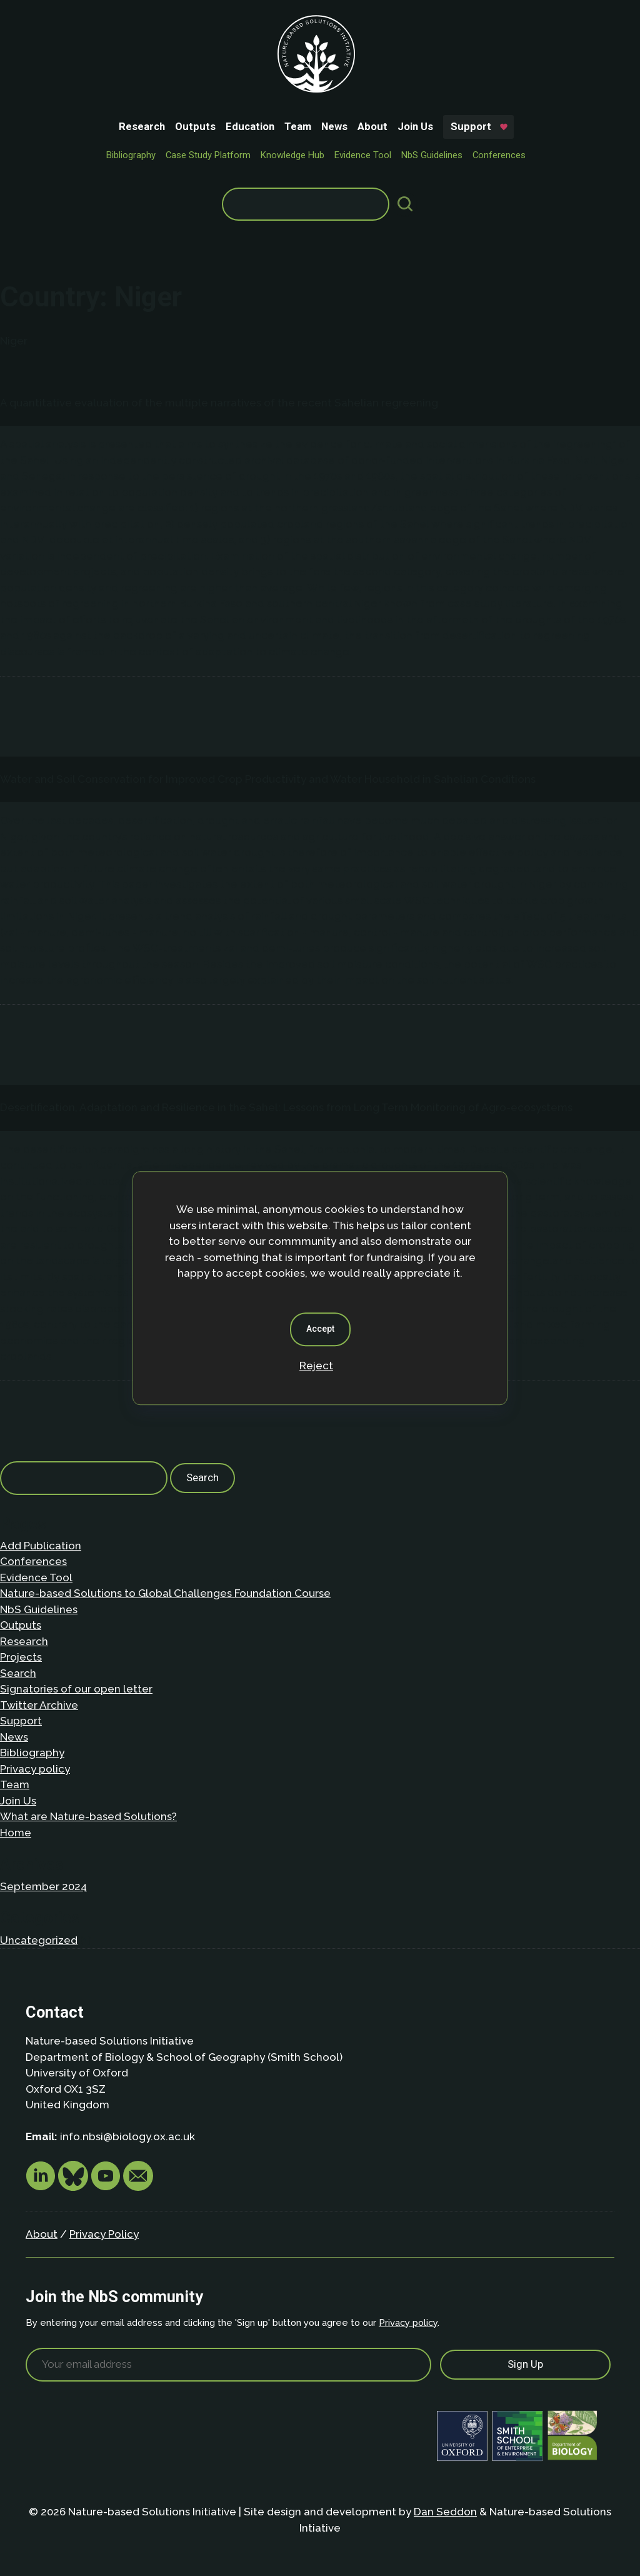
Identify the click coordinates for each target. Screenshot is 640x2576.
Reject (316, 1365)
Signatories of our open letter (76, 1689)
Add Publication (40, 1545)
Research (142, 126)
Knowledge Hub (292, 155)
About (373, 126)
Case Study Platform (208, 155)
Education (250, 126)
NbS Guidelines (431, 155)
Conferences (499, 155)
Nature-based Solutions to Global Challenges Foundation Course (165, 1593)
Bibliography (131, 155)
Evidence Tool (362, 155)
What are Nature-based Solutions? (88, 1816)
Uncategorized (39, 1940)
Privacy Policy (104, 2234)
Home (15, 1832)
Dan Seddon (445, 2511)
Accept (320, 1329)
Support (471, 126)
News (334, 126)
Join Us (415, 126)
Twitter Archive (39, 1705)
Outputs (195, 126)
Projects (21, 1657)
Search (18, 1673)
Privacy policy (35, 1769)
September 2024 (43, 1886)
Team (297, 126)
